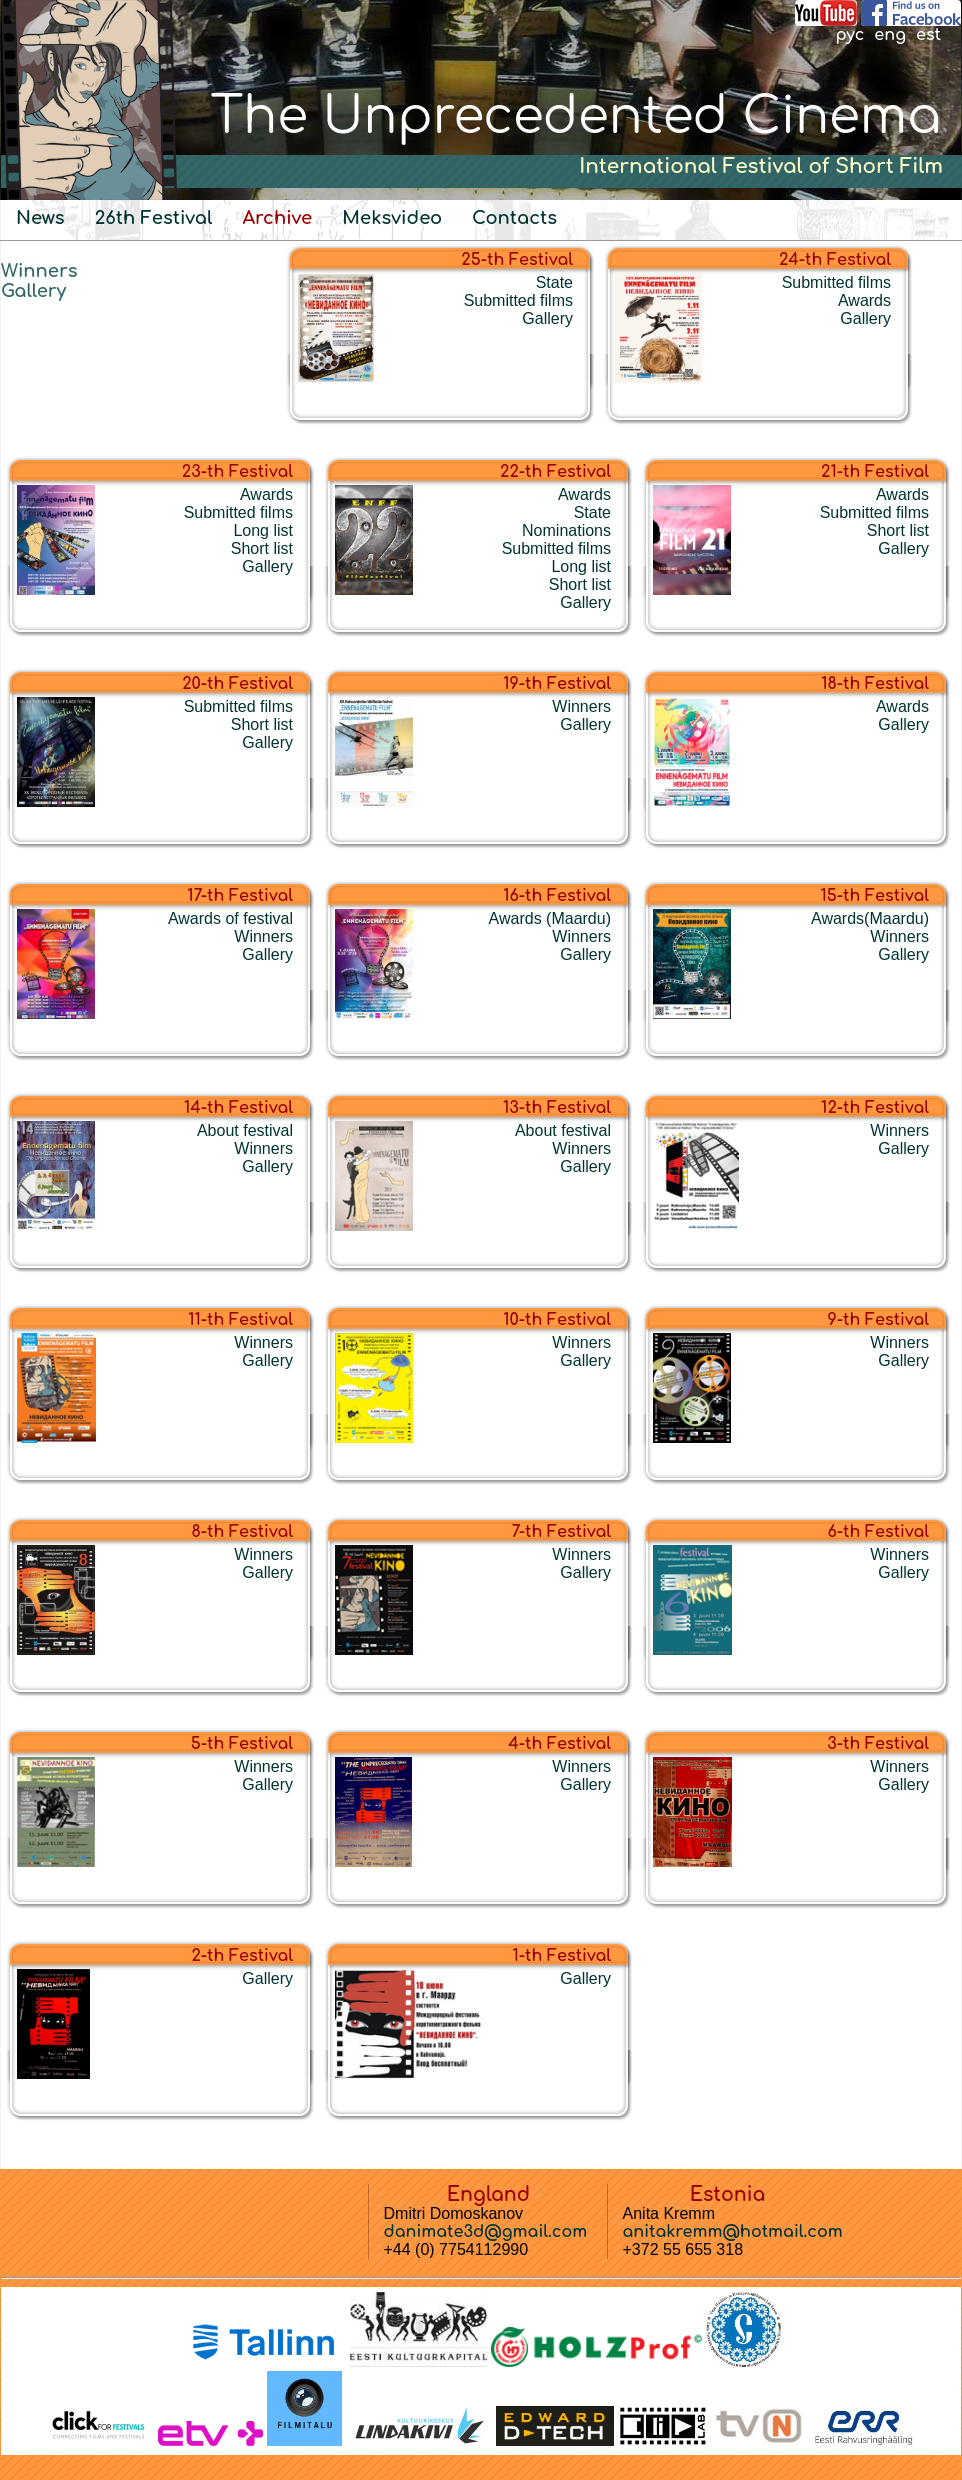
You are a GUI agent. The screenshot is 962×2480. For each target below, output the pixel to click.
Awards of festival (230, 918)
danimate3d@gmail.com (486, 2232)
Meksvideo (392, 218)
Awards (864, 300)
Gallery (33, 291)
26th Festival (154, 218)
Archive (277, 218)
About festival (245, 1130)
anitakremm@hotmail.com (733, 2232)
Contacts (514, 218)
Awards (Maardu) (550, 918)
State (554, 282)
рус (849, 35)
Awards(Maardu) (870, 918)
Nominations (566, 530)
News (40, 218)
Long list (263, 530)
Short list (262, 548)
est (928, 35)
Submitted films (518, 300)
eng (890, 35)
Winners (39, 271)
